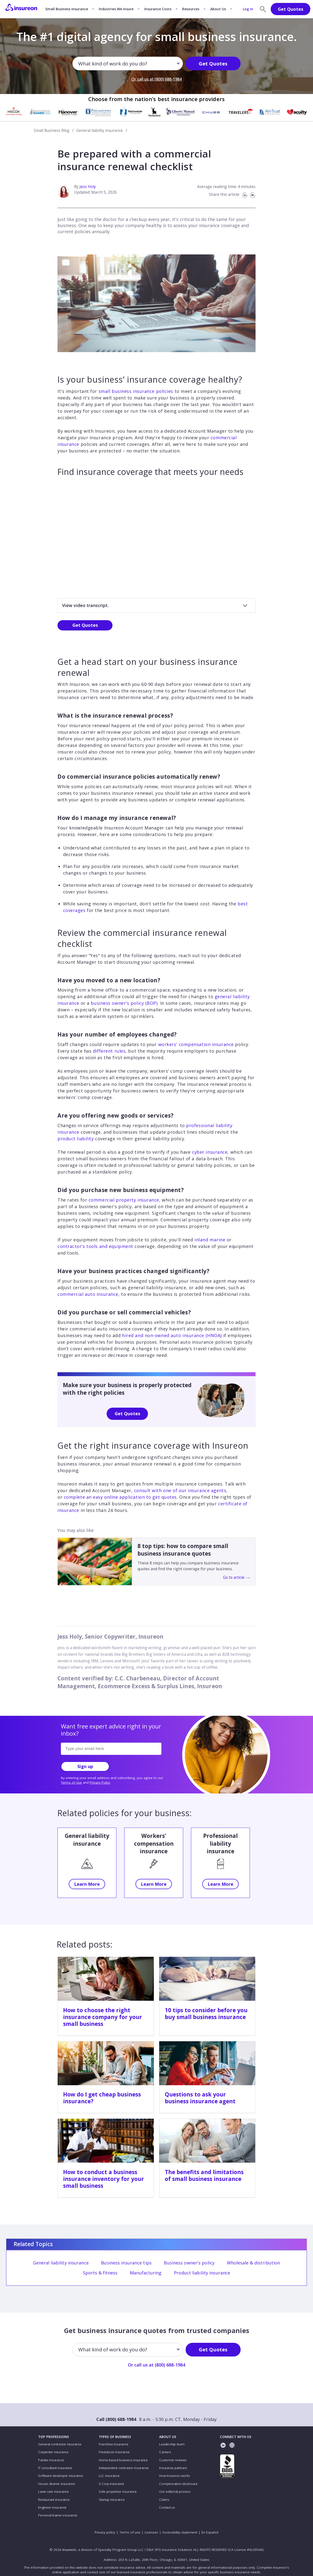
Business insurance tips (126, 2263)
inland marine (209, 1240)
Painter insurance (51, 2460)
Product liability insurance (202, 2273)
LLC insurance (109, 2475)
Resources (190, 9)
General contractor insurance (59, 2444)
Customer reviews (172, 2460)
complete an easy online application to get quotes (120, 1497)
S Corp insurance (111, 2484)
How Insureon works (174, 2475)
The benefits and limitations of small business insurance (204, 2175)
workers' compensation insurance (196, 1044)
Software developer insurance (60, 2475)
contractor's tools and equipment (95, 1246)
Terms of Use (71, 1782)
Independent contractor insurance (124, 2468)
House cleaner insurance (56, 2484)
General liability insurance (99, 130)
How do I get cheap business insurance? (102, 2098)
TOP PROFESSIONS (53, 2437)
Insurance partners (173, 2468)
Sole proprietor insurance (118, 2491)
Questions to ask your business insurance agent (200, 2098)
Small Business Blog (51, 130)
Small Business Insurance (66, 9)
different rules (109, 1051)
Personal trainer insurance (57, 2515)
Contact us (167, 2507)
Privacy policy (105, 2532)
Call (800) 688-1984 (116, 2419)
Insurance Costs (157, 9)
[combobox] (78, 64)
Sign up (85, 1766)
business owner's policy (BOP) (124, 1003)
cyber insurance (209, 1152)
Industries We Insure (116, 9)
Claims (164, 2499)
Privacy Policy (100, 1782)
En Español (209, 2532)
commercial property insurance (124, 1200)
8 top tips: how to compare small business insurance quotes (182, 1550)
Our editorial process (174, 2491)
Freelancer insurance (114, 2452)
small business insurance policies (136, 391)
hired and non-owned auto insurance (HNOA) (172, 1335)
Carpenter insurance (53, 2452)
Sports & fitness (100, 2273)
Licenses (151, 2532)
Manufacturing (145, 2273)
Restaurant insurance (53, 2499)
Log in (248, 9)
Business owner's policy (189, 2263)
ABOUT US (167, 2437)
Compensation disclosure (178, 2484)
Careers (165, 2452)
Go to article (236, 1577)
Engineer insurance (52, 2507)
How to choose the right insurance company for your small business (102, 2017)
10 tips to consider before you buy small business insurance (206, 2013)
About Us (218, 9)
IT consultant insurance (55, 2468)
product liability (75, 1138)
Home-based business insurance (123, 2460)
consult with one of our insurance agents (180, 1490)
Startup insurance (112, 2499)
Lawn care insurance (53, 2491)
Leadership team (172, 2444)
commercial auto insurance (87, 1294)
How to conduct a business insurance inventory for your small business (103, 2178)
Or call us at (156, 79)
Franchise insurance (113, 2444)
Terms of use (130, 2532)
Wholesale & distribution (253, 2263)
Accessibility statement (179, 2532)
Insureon (69, 2549)
